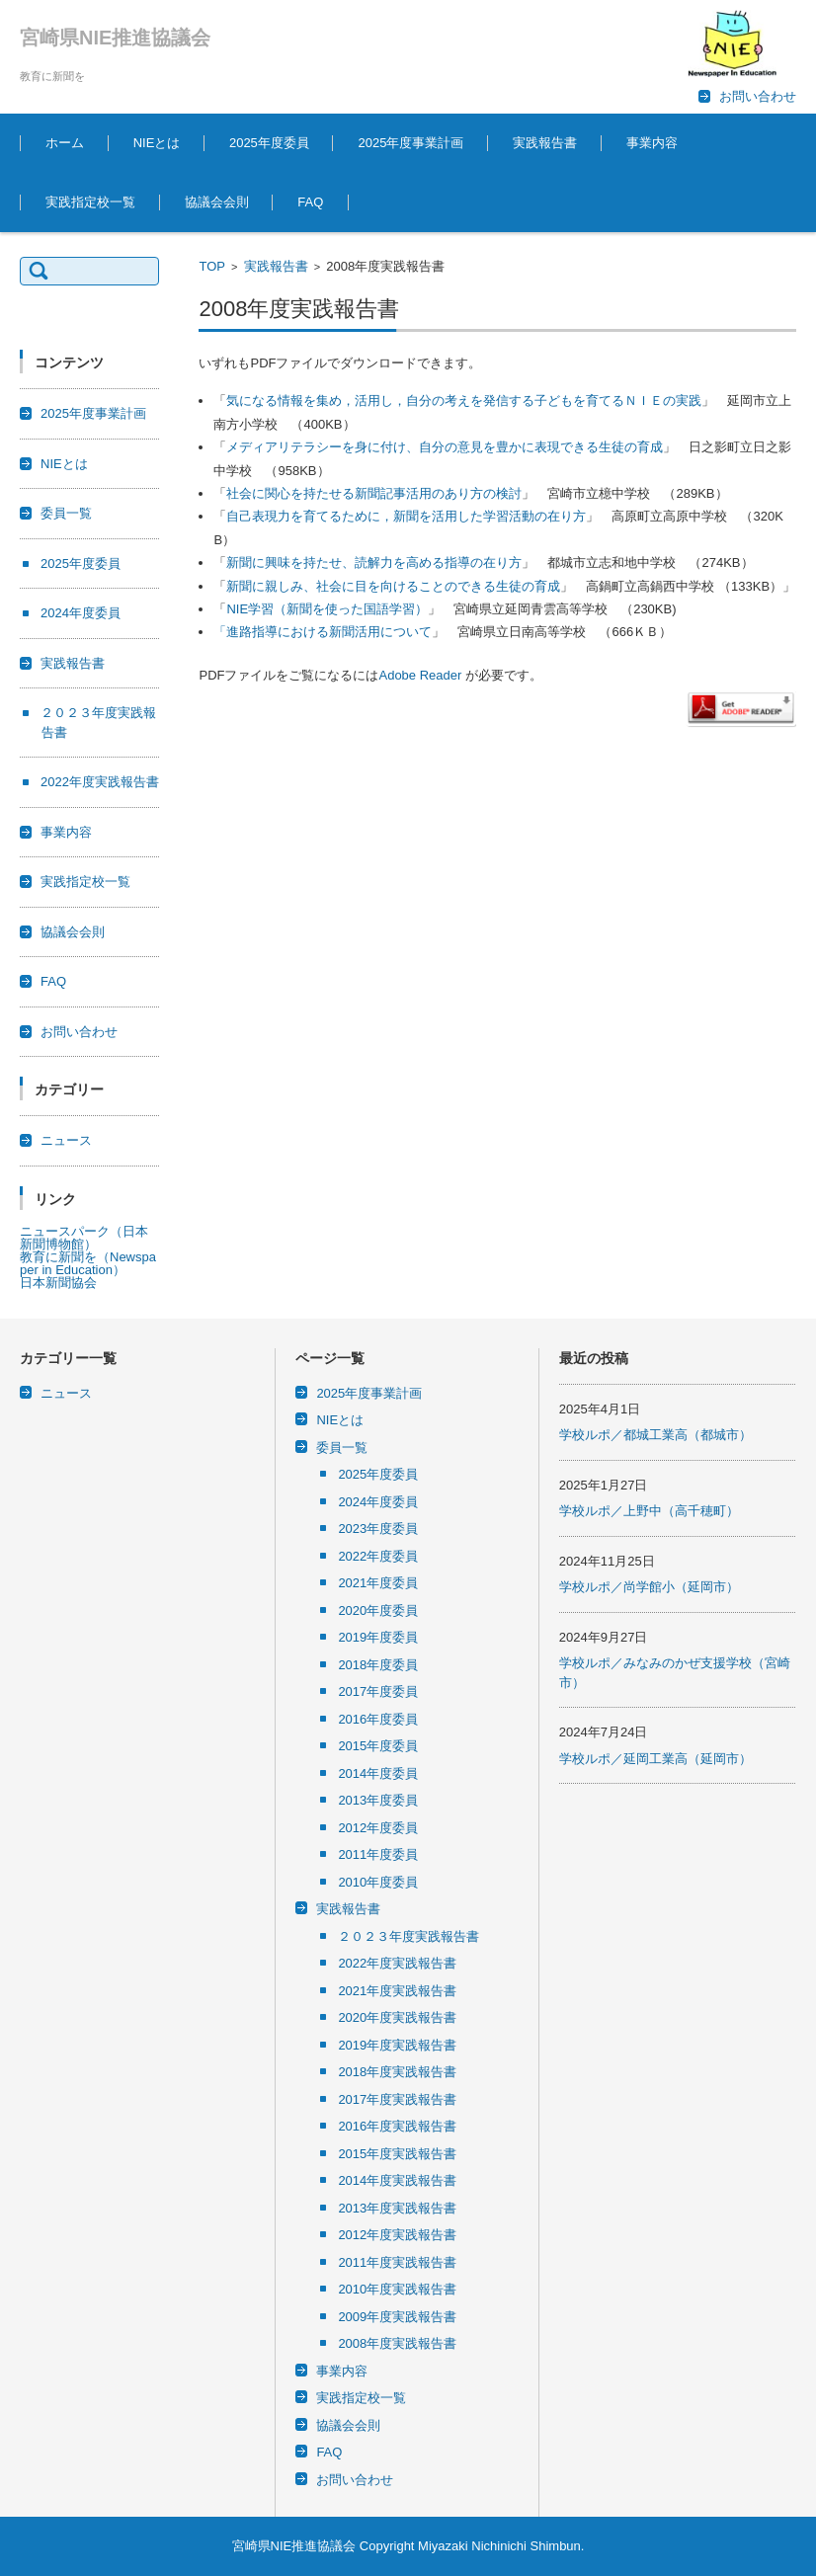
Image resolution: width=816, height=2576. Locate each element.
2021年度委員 (378, 1582)
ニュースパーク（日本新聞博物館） (84, 1237)
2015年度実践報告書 (397, 2153)
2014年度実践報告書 (397, 2180)
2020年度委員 (378, 1610)
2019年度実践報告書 (397, 2045)
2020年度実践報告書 (397, 2017)
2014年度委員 (378, 1773)
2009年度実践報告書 (397, 2316)
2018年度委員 (378, 1664)
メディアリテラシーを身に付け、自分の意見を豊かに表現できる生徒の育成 (444, 447)
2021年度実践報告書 (397, 1990)
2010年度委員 (378, 1882)
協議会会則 (217, 202)
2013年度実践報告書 (397, 2208)
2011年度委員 (378, 1854)
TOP (212, 266)
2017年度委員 (378, 1691)
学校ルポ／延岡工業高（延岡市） (655, 1758)
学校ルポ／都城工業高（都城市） (655, 1434)
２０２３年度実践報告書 (408, 1936)
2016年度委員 (378, 1719)
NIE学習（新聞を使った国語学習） (327, 609)
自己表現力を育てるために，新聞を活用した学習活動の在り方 (406, 516)
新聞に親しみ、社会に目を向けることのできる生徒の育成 (393, 586)
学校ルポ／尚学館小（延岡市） (649, 1586)
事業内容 (652, 142)
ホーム (64, 142)
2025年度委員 (269, 142)
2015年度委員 (378, 1745)
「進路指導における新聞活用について (322, 631)
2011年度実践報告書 (397, 2262)
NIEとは (157, 142)
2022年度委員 (378, 1556)
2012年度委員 (378, 1827)
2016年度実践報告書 (397, 2126)
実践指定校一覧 (90, 202)
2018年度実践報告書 (397, 2071)
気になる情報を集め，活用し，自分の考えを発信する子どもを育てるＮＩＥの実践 (463, 400)
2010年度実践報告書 (397, 2289)
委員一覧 (66, 513)
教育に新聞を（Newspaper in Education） (88, 1263)
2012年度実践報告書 (397, 2234)
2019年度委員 (378, 1637)
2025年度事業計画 (410, 142)
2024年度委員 (81, 612)
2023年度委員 (378, 1528)
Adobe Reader (419, 675)
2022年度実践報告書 (100, 781)
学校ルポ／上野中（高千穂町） (649, 1510)
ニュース (66, 1140)
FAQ (310, 202)
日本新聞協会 (58, 1282)
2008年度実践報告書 (397, 2343)
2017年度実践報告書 (397, 2099)
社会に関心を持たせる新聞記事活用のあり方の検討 (374, 493)
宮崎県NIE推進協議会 (115, 37)
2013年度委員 (378, 1800)
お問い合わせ (79, 1031)
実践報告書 (545, 142)
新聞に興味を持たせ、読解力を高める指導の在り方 (374, 562)
